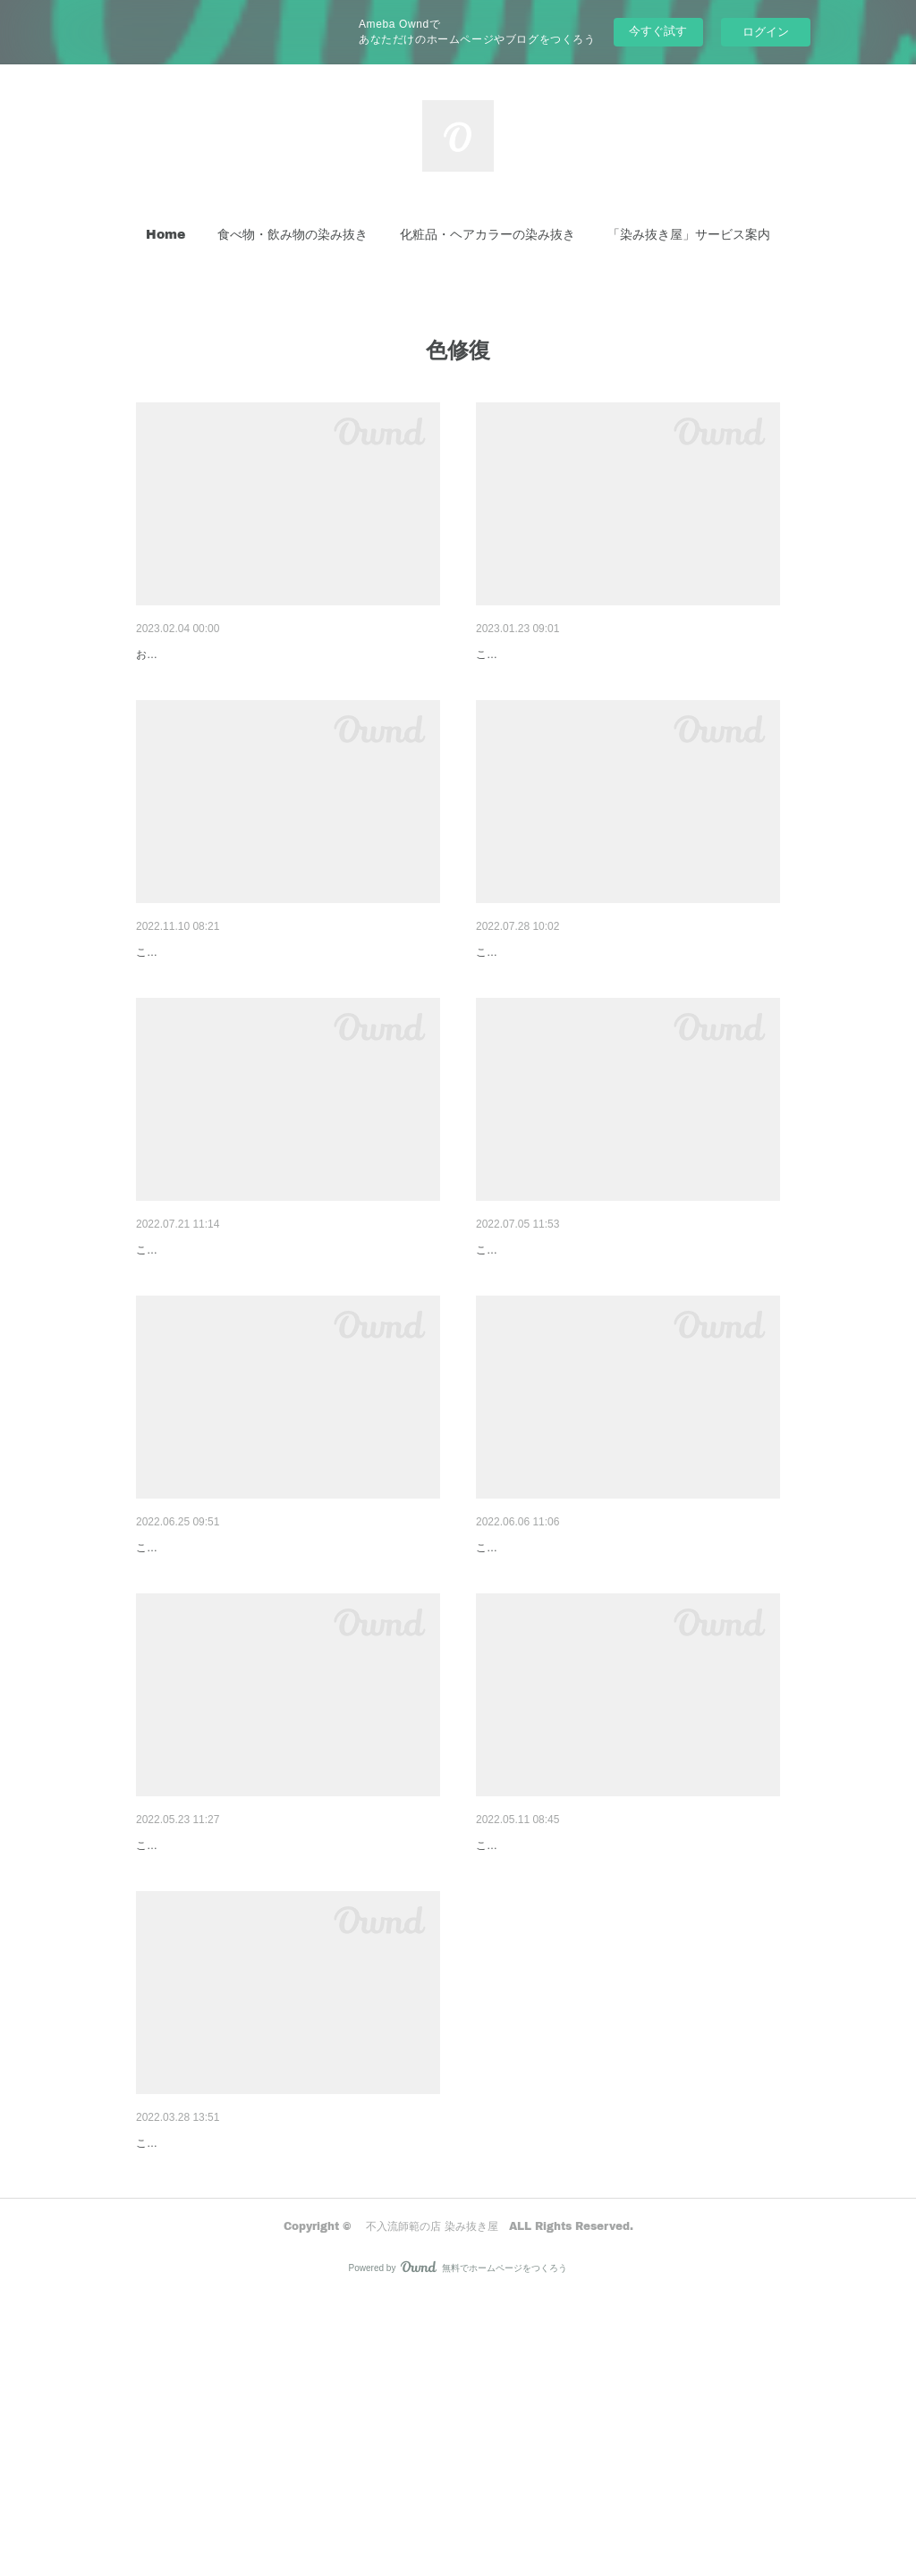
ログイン (765, 31)
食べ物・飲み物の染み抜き (292, 233)
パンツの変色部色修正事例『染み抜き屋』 (595, 1686)
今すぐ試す (658, 31)
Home (165, 233)
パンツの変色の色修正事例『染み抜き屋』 (255, 1686)
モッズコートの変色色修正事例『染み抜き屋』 (607, 654)
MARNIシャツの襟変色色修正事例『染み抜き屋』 (275, 998)
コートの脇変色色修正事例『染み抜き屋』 (595, 2030)
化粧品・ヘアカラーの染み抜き (487, 233)
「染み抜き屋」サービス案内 (688, 233)
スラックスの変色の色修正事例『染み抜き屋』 (267, 2374)
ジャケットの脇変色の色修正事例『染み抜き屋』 (273, 2030)
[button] (165, 234)
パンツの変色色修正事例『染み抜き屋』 (588, 1342)
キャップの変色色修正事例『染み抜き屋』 (255, 1342)
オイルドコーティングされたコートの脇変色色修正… (286, 654)
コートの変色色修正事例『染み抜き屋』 (588, 998)
